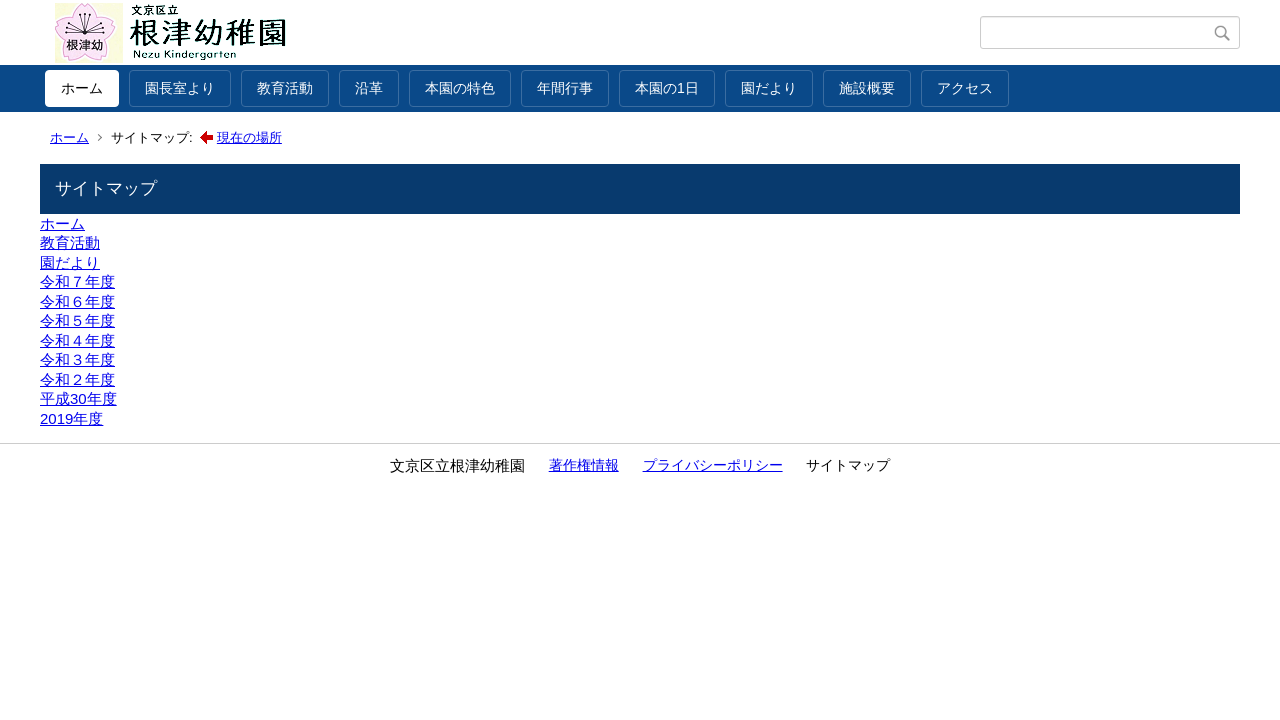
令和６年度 (77, 301)
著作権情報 (584, 465)
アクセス (965, 88)
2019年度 (71, 418)
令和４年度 (77, 340)
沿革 (369, 88)
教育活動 (285, 88)
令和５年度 (77, 320)
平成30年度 (78, 398)
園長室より (180, 88)
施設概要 (867, 88)
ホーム (82, 88)
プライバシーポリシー (713, 465)
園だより (769, 88)
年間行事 (565, 88)
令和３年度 (77, 359)
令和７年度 (77, 281)
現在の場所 (249, 137)
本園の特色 (460, 88)
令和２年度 (77, 379)
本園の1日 (667, 88)
